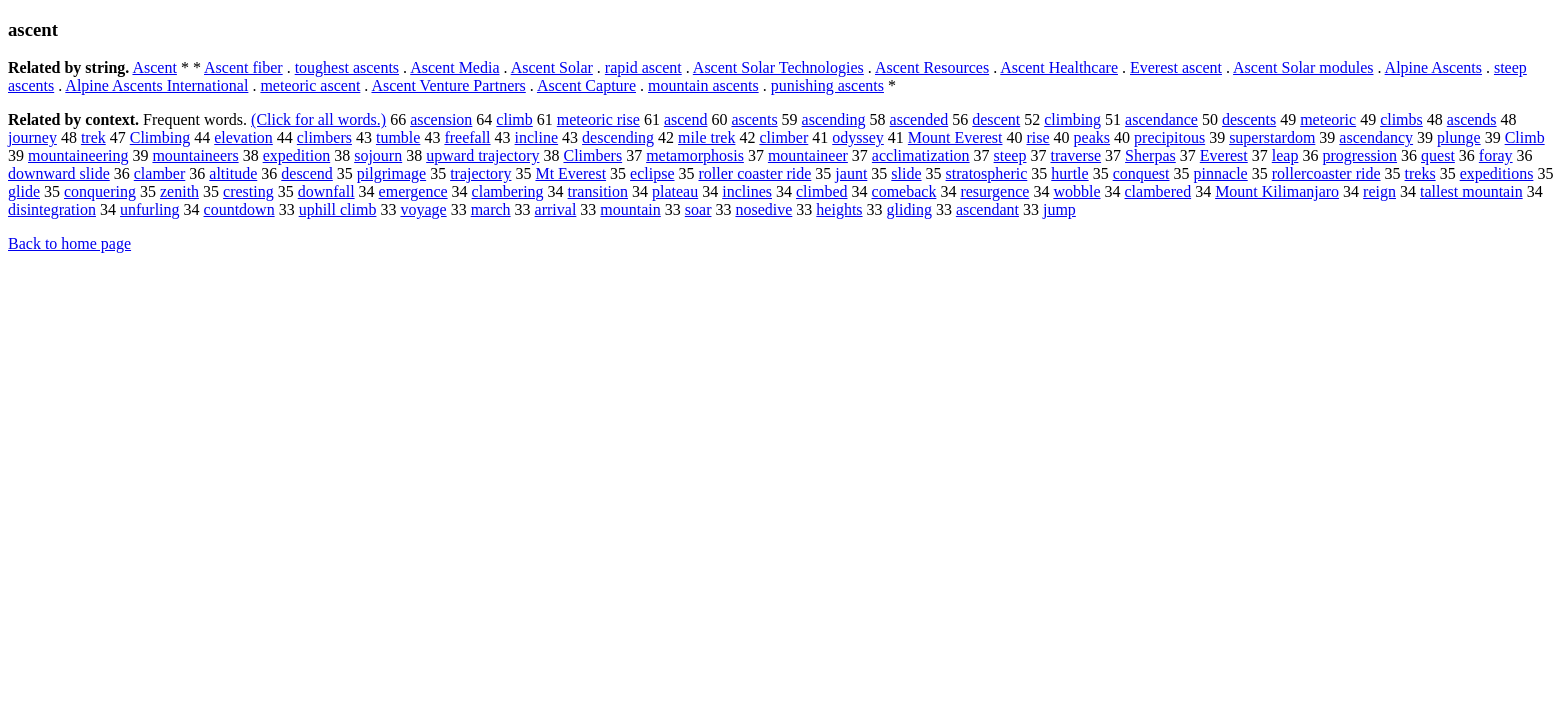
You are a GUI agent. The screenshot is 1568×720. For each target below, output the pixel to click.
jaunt (851, 173)
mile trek (706, 137)
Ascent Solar (552, 67)
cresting (248, 191)
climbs (1401, 119)
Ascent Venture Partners (448, 85)
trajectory (480, 173)
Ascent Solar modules (1303, 67)
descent (996, 119)
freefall (467, 137)
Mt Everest (570, 173)
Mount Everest (955, 137)
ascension (441, 119)
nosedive (763, 209)
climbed (822, 191)
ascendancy (1376, 137)
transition (598, 191)
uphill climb (338, 209)
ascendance (1161, 119)
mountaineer (808, 155)
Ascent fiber (243, 67)
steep (1010, 155)
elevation (243, 137)
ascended (919, 119)
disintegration (52, 209)
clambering (508, 191)
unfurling (150, 209)
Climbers (592, 155)
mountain (630, 209)
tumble (398, 137)
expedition (297, 155)
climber (783, 137)
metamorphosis (695, 155)
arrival (556, 209)
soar (698, 209)
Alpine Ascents (1433, 67)
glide (24, 191)
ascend (686, 119)
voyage (423, 209)
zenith (179, 191)
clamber (160, 173)
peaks (1092, 137)
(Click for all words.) (318, 119)
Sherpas (1150, 155)
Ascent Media (454, 67)
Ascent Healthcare (1059, 67)
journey (32, 137)
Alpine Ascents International (156, 85)
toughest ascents (347, 67)
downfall (326, 191)
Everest (1224, 155)
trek (93, 137)
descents (1249, 119)
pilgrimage (391, 173)
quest (1438, 155)
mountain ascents (703, 85)
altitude (233, 173)
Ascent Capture (586, 85)
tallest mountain (1471, 191)
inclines (747, 191)
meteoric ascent (310, 85)
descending (618, 137)
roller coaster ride (755, 173)
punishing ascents (827, 85)
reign (1379, 191)
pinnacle (1221, 173)
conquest (1141, 173)
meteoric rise (598, 119)
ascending (834, 119)
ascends (1472, 119)
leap (1285, 155)
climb (514, 119)
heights (839, 209)
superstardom (1272, 137)
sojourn (378, 155)
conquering (100, 191)
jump (1059, 209)
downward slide (59, 173)
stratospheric (987, 173)
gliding (909, 209)
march (491, 209)
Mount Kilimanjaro (1277, 191)
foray (1496, 155)
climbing (1072, 119)
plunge (1459, 137)
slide (906, 173)
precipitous (1169, 137)
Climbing (160, 137)
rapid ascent (643, 67)
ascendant (987, 209)
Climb (1525, 137)
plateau (675, 191)
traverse (1075, 155)
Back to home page (69, 243)
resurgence (994, 191)
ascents (754, 119)
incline (537, 137)
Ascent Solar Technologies (778, 67)
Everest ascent (1176, 67)
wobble (1076, 191)
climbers (324, 137)
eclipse (652, 173)
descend (307, 173)
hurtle (1069, 173)
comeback (904, 191)
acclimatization (921, 155)
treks (1420, 173)
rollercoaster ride (1326, 173)
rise (1038, 137)
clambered (1158, 191)
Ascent (154, 67)
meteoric (1328, 119)
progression (1359, 155)
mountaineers (195, 155)
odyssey (858, 137)
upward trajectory (482, 155)
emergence (413, 191)
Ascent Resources (932, 67)
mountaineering (78, 155)
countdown (239, 209)
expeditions (1497, 173)
